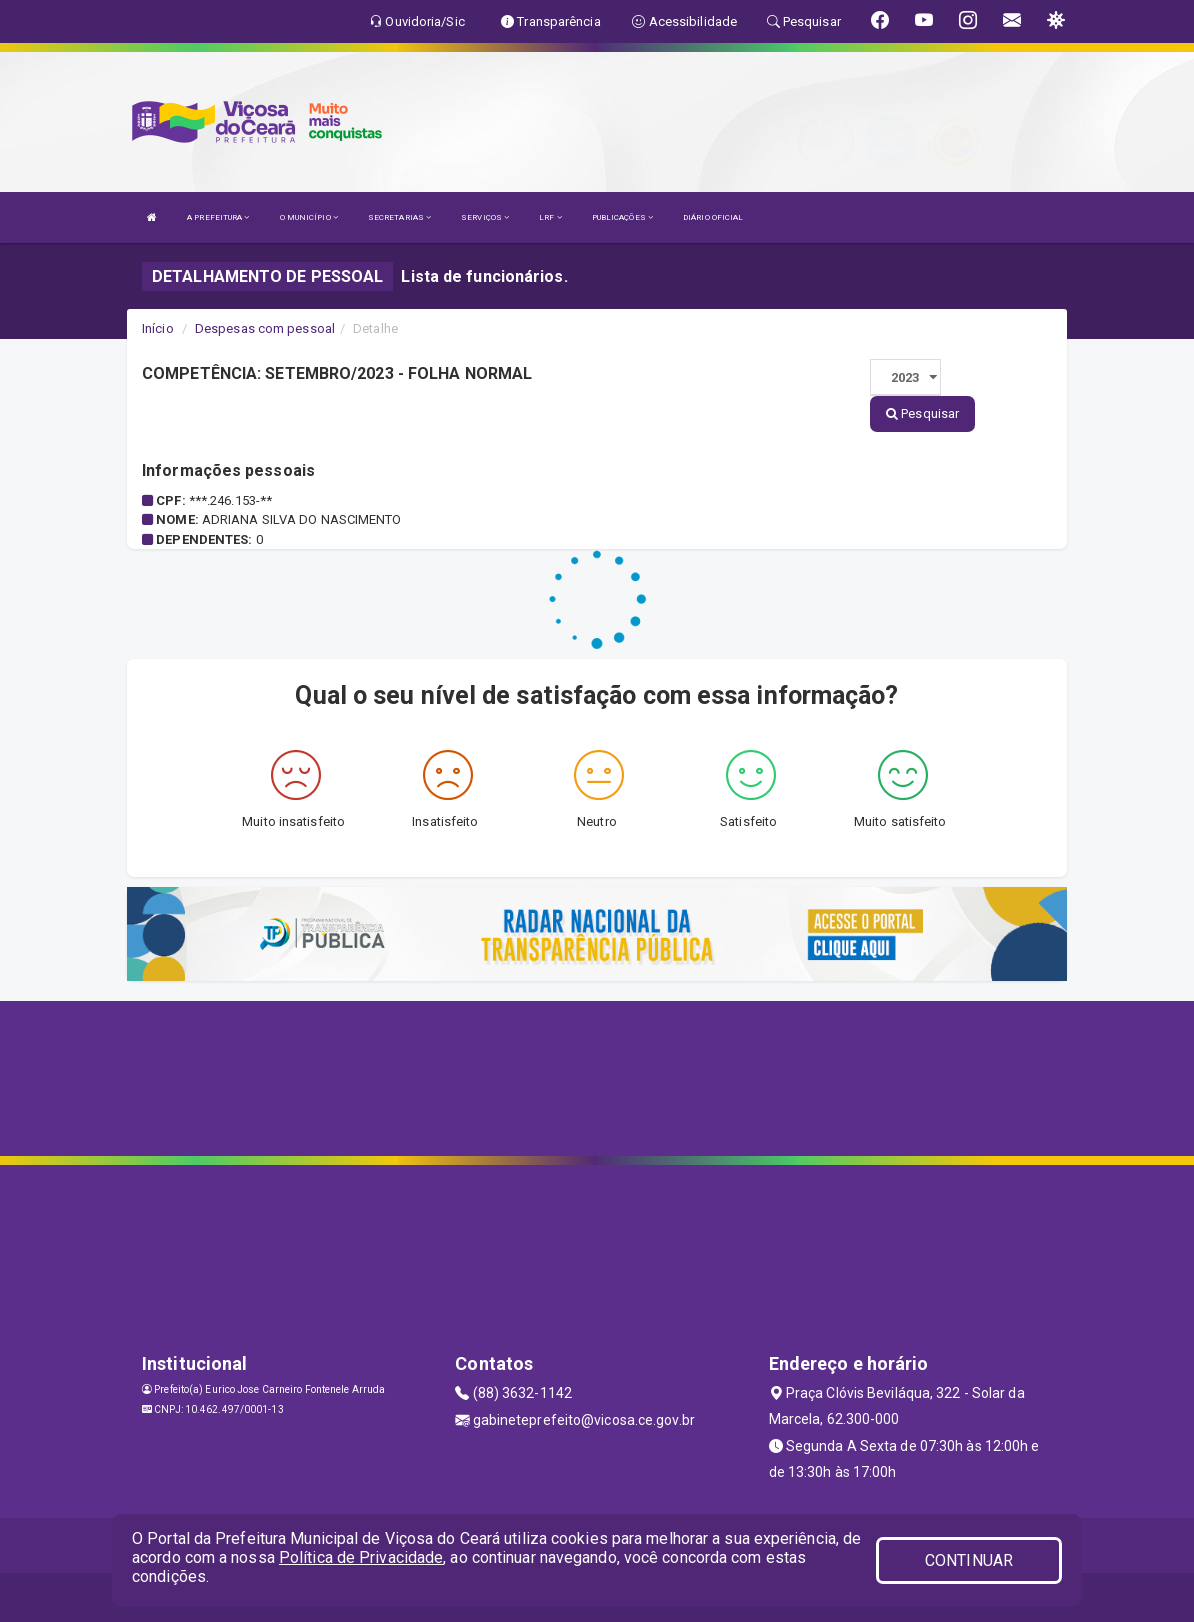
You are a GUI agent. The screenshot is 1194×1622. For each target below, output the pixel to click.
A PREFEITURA (218, 217)
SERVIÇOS (485, 217)
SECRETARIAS (399, 217)
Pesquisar (922, 413)
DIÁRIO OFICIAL (713, 217)
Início (158, 328)
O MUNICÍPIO (309, 217)
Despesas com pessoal (265, 328)
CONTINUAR (969, 1560)
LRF (550, 217)
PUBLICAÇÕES (622, 217)
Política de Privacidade (361, 1557)
